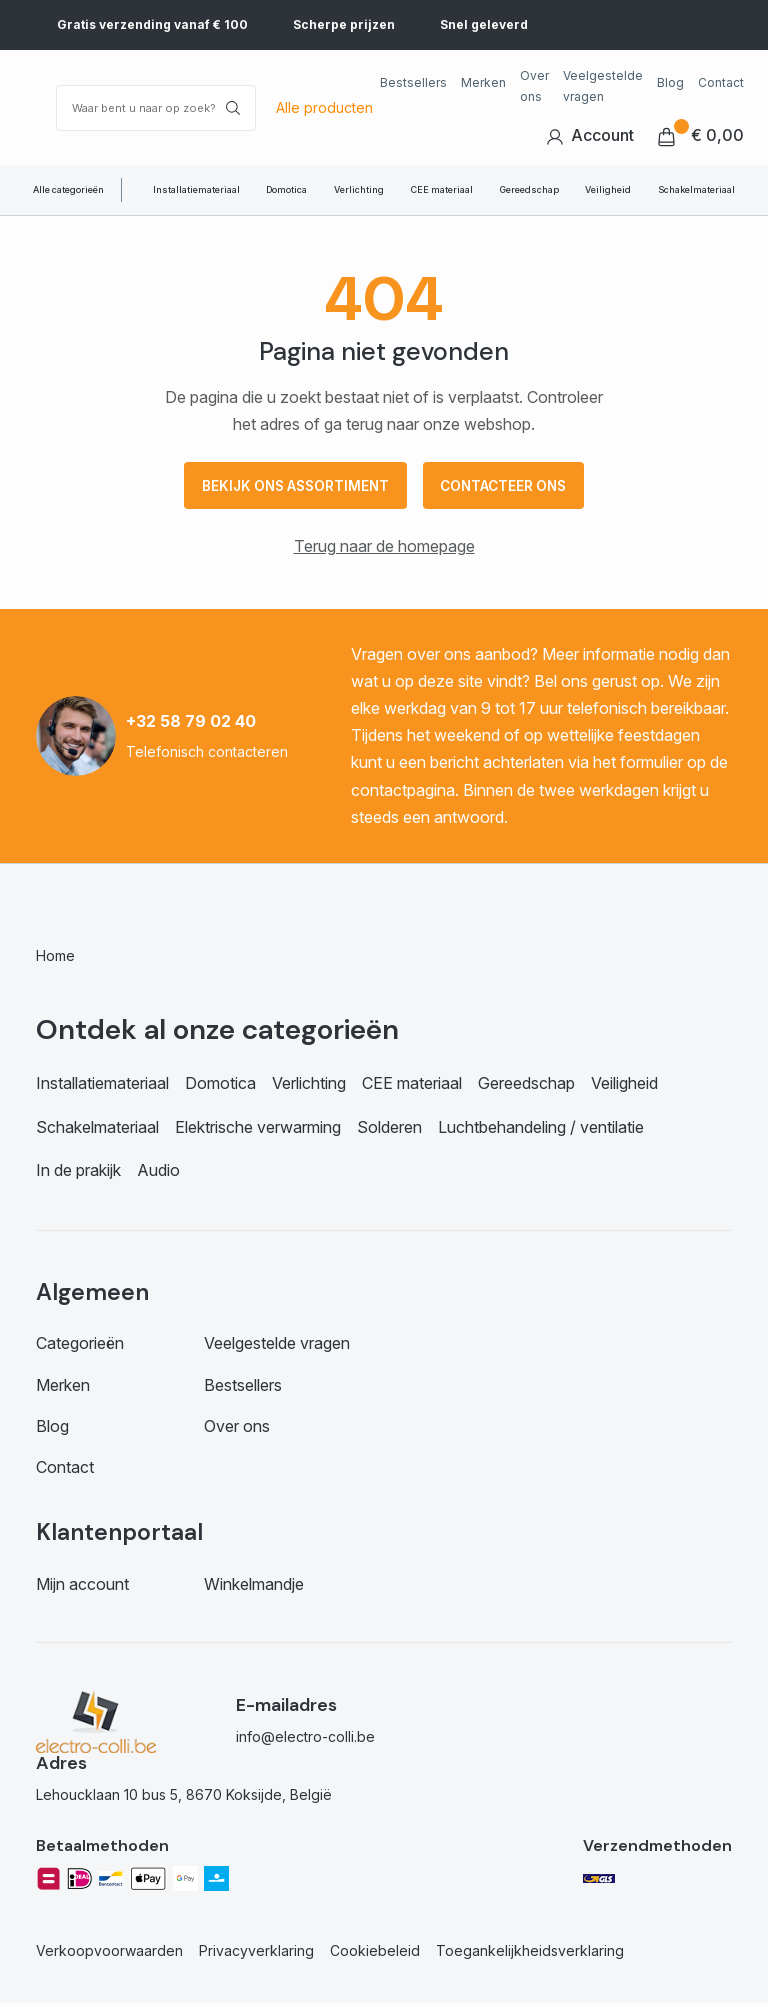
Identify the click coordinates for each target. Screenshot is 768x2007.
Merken (483, 82)
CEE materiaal (442, 189)
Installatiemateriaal (196, 189)
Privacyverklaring (256, 1954)
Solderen (389, 1130)
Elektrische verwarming (258, 1130)
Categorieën (80, 1347)
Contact (721, 82)
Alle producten (324, 107)
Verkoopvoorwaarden (109, 1954)
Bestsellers (413, 82)
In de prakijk (78, 1173)
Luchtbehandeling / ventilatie (541, 1130)
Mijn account (82, 1587)
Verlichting (359, 189)
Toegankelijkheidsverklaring (530, 1954)
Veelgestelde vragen (603, 85)
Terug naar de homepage (384, 550)
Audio (158, 1173)
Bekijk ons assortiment (290, 487)
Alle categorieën (68, 189)
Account (590, 135)
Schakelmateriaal (696, 189)
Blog (670, 82)
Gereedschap (529, 189)
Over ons (534, 85)
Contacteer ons (510, 487)
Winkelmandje (254, 1587)
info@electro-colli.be (305, 1739)
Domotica (286, 189)
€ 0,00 (701, 135)
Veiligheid (608, 189)
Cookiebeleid (375, 1954)
